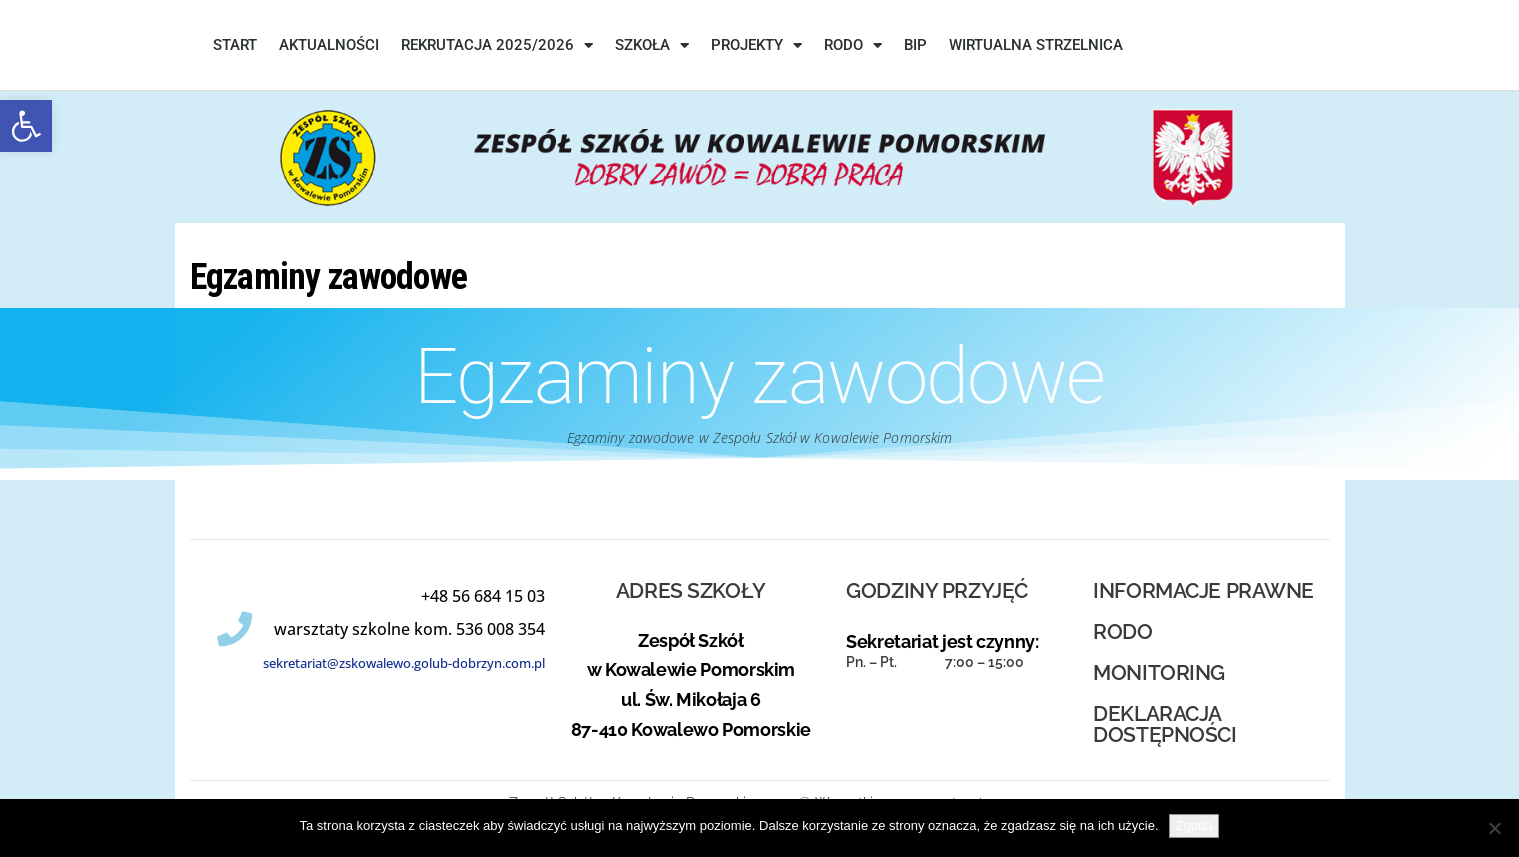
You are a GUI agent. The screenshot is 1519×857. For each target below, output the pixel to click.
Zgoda (1194, 825)
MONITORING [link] (1159, 672)
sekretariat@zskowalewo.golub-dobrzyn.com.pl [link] (404, 663)
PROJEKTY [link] (756, 45)
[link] (26, 126)
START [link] (235, 45)
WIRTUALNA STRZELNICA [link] (1036, 45)
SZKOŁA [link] (652, 45)
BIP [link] (915, 45)
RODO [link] (853, 45)
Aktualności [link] (329, 45)
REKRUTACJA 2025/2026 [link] (497, 45)
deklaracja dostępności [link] (1164, 724)
